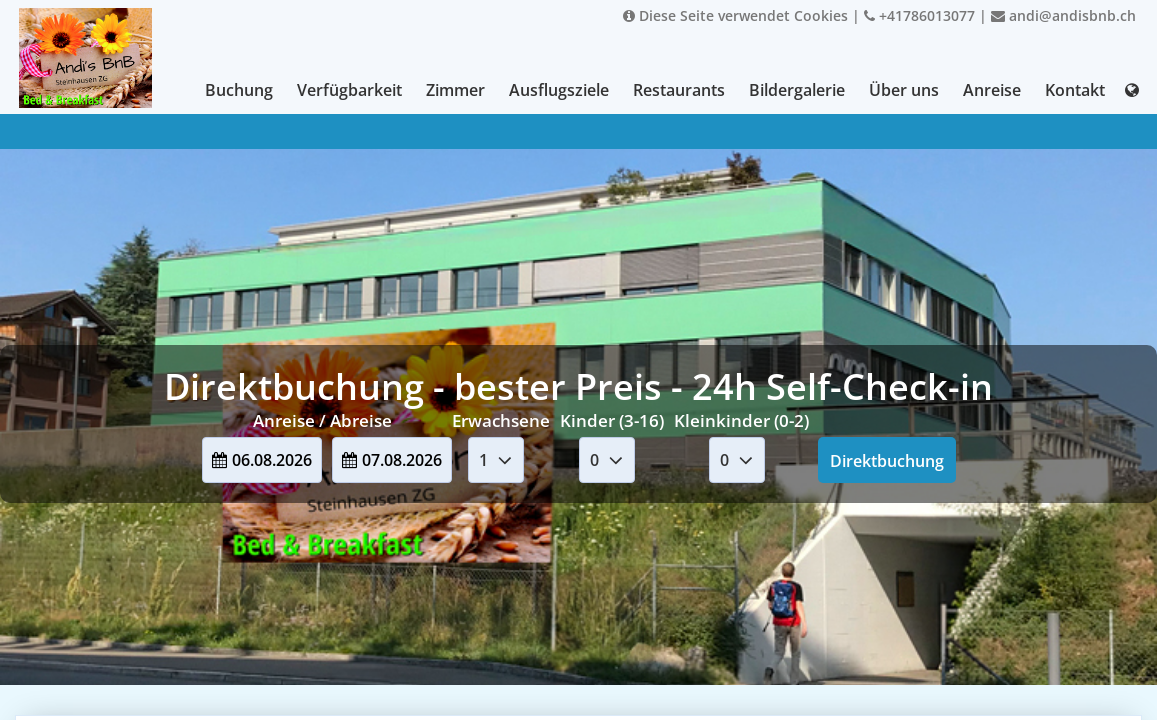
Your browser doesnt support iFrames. (578, 360)
